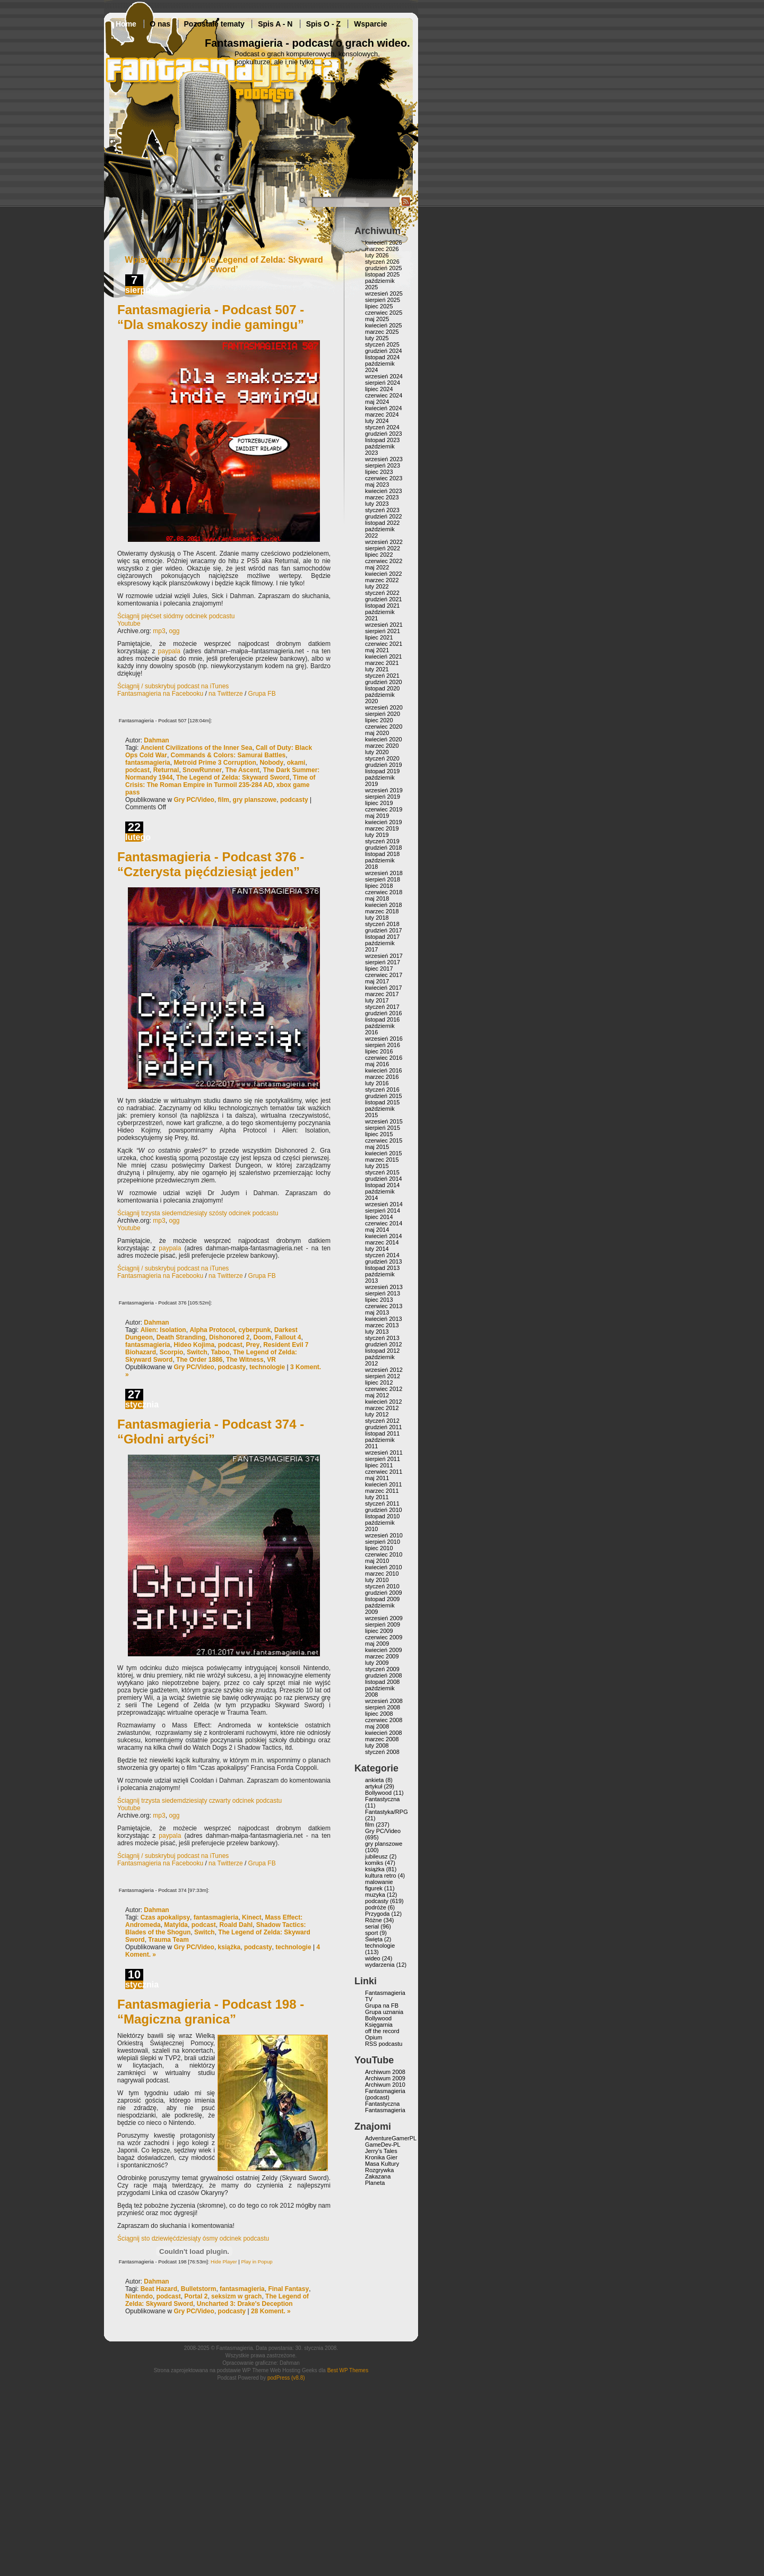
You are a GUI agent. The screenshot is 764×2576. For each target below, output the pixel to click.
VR (271, 1359)
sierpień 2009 (382, 1624)
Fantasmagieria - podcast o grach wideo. (307, 43)
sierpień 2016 (382, 1045)
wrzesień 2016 (384, 1038)
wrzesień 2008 (384, 1701)
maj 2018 (377, 898)
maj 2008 (377, 1726)
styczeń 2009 (382, 1669)
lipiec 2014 (379, 1217)
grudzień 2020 (383, 682)
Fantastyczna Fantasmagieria (385, 2106)
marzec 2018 (382, 911)
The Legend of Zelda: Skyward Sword (232, 777)
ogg (174, 631)
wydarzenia (380, 1964)
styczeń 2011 (382, 1503)
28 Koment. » (271, 2311)
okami (296, 762)
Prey (252, 1344)
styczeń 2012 (382, 1420)
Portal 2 (195, 2296)
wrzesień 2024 (384, 376)
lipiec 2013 (379, 1299)
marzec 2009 (382, 1656)
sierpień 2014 (382, 1210)
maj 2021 (377, 650)
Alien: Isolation (163, 1330)
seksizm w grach (236, 2296)
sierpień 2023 (382, 465)
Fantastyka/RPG (386, 1812)
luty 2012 (377, 1414)
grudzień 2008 (383, 1675)
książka (229, 1947)
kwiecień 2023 (383, 491)
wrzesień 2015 (384, 1121)
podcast (137, 770)
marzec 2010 (382, 1573)
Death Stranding (181, 1337)
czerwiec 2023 (383, 478)
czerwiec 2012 (383, 1389)
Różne (373, 1920)
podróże (375, 1907)
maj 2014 (377, 1229)
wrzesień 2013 (384, 1287)
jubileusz (376, 1856)
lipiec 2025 (379, 306)
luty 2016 (377, 1083)
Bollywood (378, 1793)
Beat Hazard (159, 2289)
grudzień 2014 (383, 1178)
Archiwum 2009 (385, 2078)
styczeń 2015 (382, 1172)
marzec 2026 (382, 249)
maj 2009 (377, 1643)
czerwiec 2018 (383, 892)
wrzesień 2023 (384, 459)
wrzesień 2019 (384, 790)
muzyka (375, 1894)
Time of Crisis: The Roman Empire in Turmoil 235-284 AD (220, 781)
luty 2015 (377, 1166)
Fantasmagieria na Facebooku (160, 693)
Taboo (220, 1352)
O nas (160, 24)
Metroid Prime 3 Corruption (214, 762)
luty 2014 (377, 1249)
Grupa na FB (381, 2005)
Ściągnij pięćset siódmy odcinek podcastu (176, 616)
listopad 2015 (382, 1102)
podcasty (294, 799)
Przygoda (377, 1914)
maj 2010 (377, 1561)
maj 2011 (377, 1478)
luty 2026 (377, 255)
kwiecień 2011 (383, 1484)
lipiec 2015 (379, 1134)
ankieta (374, 1780)
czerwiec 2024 (383, 395)
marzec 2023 (382, 497)
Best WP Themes (347, 2370)
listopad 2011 (382, 1433)
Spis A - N (275, 24)
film (223, 799)
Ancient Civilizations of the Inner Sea (197, 747)
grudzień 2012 (383, 1344)
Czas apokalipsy (165, 1917)
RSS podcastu (383, 2044)
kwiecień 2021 (383, 656)
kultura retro (380, 1875)
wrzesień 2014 (384, 1204)
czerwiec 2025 (383, 312)
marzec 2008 (382, 1739)
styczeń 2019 (382, 841)
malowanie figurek (379, 1885)
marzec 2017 (382, 994)
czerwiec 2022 (383, 561)
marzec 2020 (382, 745)
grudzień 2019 (383, 765)
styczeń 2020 (382, 758)
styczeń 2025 (382, 344)
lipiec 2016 (379, 1051)
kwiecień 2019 (383, 822)
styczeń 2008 (382, 1752)
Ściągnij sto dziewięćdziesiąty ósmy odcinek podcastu (193, 2238)
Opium (373, 2037)
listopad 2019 (382, 771)
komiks (374, 1863)
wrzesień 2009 (384, 1618)
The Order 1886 (199, 1359)
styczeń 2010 (382, 1586)
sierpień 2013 (382, 1293)
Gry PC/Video (193, 799)
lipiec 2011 (379, 1465)
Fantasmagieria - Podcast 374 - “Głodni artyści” (210, 1431)
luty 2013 (377, 1331)
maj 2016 (377, 1064)
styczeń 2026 (382, 261)
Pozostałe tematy (214, 24)
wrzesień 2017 (384, 956)
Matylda (176, 1925)
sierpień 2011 (382, 1459)
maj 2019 (377, 815)
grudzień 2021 (383, 599)
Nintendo (139, 2296)
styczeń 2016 (382, 1089)
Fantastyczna (382, 1799)
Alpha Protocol (212, 1330)
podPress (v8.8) (286, 2378)
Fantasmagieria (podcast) (385, 2094)
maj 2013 (377, 1312)
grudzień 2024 (383, 351)
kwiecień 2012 (383, 1401)
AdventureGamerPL (390, 2138)
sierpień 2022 (382, 548)
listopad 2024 (382, 357)
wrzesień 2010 (384, 1535)
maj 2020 (377, 733)
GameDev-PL (383, 2144)
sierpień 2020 (382, 714)
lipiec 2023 (379, 472)
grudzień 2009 (383, 1592)
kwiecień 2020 (383, 739)
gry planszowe (255, 799)
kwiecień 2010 (383, 1567)
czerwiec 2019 (383, 809)
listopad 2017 (382, 936)
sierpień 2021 (382, 631)
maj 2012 (377, 1395)
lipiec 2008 (379, 1713)
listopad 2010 (382, 1516)
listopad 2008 (382, 1682)
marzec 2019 (382, 828)
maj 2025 (377, 319)
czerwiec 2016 (383, 1057)
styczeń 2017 (382, 1007)
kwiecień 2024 (383, 408)
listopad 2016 (382, 1019)
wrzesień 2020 (384, 707)
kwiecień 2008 (383, 1733)
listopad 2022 (382, 523)
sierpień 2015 (382, 1128)
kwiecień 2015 (383, 1153)
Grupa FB (262, 693)
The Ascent (242, 770)
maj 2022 (377, 567)
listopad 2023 (382, 440)
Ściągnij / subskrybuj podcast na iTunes (173, 686)
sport (371, 1933)
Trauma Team (168, 1939)
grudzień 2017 (383, 930)
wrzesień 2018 (384, 873)
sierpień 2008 (382, 1707)
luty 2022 (377, 586)
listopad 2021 (382, 605)
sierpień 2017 (382, 962)
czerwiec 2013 (383, 1306)
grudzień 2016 (383, 1013)
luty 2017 (377, 1000)
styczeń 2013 (382, 1338)
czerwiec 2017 (383, 975)
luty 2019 (377, 835)
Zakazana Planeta (377, 2179)
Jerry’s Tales (381, 2151)
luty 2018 (377, 917)
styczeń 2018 (382, 924)
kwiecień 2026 (383, 242)
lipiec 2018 (379, 886)
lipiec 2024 (379, 389)
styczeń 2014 (382, 1255)
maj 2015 (377, 1147)
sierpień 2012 (382, 1376)
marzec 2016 (382, 1077)
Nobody (271, 762)
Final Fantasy (288, 2289)
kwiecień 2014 (383, 1236)
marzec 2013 (382, 1325)
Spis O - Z (323, 24)
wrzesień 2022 (384, 542)
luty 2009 (377, 1662)
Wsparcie (370, 24)
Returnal (166, 770)
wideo (372, 1958)
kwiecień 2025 (383, 325)
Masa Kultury (382, 2163)
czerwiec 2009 (383, 1637)
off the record (382, 2031)
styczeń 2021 (382, 675)
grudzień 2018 (383, 847)
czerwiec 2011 (383, 1471)
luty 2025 (377, 338)
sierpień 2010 (382, 1541)
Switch (197, 1352)
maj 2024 (377, 402)
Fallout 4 (288, 1337)
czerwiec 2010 (383, 1554)
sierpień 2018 (382, 879)
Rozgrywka (379, 2170)
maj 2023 (377, 484)
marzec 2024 (382, 414)
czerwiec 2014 (383, 1223)
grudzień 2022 (383, 516)
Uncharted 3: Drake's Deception (245, 2303)
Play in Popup (256, 2261)
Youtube (129, 623)
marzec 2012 (382, 1408)
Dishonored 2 (229, 1337)
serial (372, 1926)
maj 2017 (377, 981)
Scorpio (172, 1352)
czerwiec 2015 (383, 1140)
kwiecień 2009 (383, 1650)
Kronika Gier (381, 2157)
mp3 (159, 631)
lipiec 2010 (379, 1548)
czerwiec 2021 (383, 644)
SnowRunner (202, 770)
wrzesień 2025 (384, 293)
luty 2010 (377, 1580)
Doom (262, 1337)
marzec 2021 (382, 663)
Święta (374, 1939)
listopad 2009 (382, 1599)
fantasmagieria (147, 762)
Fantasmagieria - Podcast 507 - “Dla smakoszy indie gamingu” (210, 317)
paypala (169, 651)
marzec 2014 (382, 1242)
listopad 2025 (382, 274)
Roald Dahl (236, 1925)
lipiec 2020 (379, 720)
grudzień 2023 (383, 433)
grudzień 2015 (383, 1096)
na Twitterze (225, 693)
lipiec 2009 (379, 1631)
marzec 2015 (382, 1159)
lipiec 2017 (379, 968)
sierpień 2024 (382, 382)
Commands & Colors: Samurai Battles (228, 755)
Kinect (252, 1917)
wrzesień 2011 (384, 1452)
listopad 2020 (382, 688)
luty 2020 (377, 752)
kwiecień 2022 (383, 573)
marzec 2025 (382, 332)
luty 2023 (377, 503)
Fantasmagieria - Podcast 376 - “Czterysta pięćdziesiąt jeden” (210, 864)
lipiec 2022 (379, 554)
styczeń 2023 (382, 510)
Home (126, 24)
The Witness (245, 1359)
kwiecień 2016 (383, 1070)
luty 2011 (377, 1497)
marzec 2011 (382, 1491)
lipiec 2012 (379, 1382)
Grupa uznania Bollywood (384, 2015)
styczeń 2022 (382, 593)
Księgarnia (379, 2024)
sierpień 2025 (382, 300)
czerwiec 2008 (383, 1720)
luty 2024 (377, 421)
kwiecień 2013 (383, 1319)
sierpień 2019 (382, 796)
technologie (267, 1367)
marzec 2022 (382, 580)
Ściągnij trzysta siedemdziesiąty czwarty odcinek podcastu (199, 1800)
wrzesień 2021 (384, 624)
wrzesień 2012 (384, 1370)
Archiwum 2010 (385, 2084)
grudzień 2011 (383, 1427)
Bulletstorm (198, 2289)
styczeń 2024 (382, 427)
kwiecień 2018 (383, 905)
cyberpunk (254, 1330)
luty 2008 (377, 1745)
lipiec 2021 (379, 637)
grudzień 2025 (383, 268)
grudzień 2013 (383, 1261)
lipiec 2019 (379, 803)
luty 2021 (377, 669)
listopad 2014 (382, 1185)
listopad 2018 (382, 854)
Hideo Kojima (193, 1344)
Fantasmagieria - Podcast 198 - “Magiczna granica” (210, 2011)
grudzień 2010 (383, 1510)
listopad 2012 (382, 1350)
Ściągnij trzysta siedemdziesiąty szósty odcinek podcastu (197, 1213)
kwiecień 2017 (383, 987)
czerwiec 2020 (383, 726)
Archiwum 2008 (385, 2072)
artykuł (373, 1786)
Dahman (156, 740)
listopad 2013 (382, 1268)
